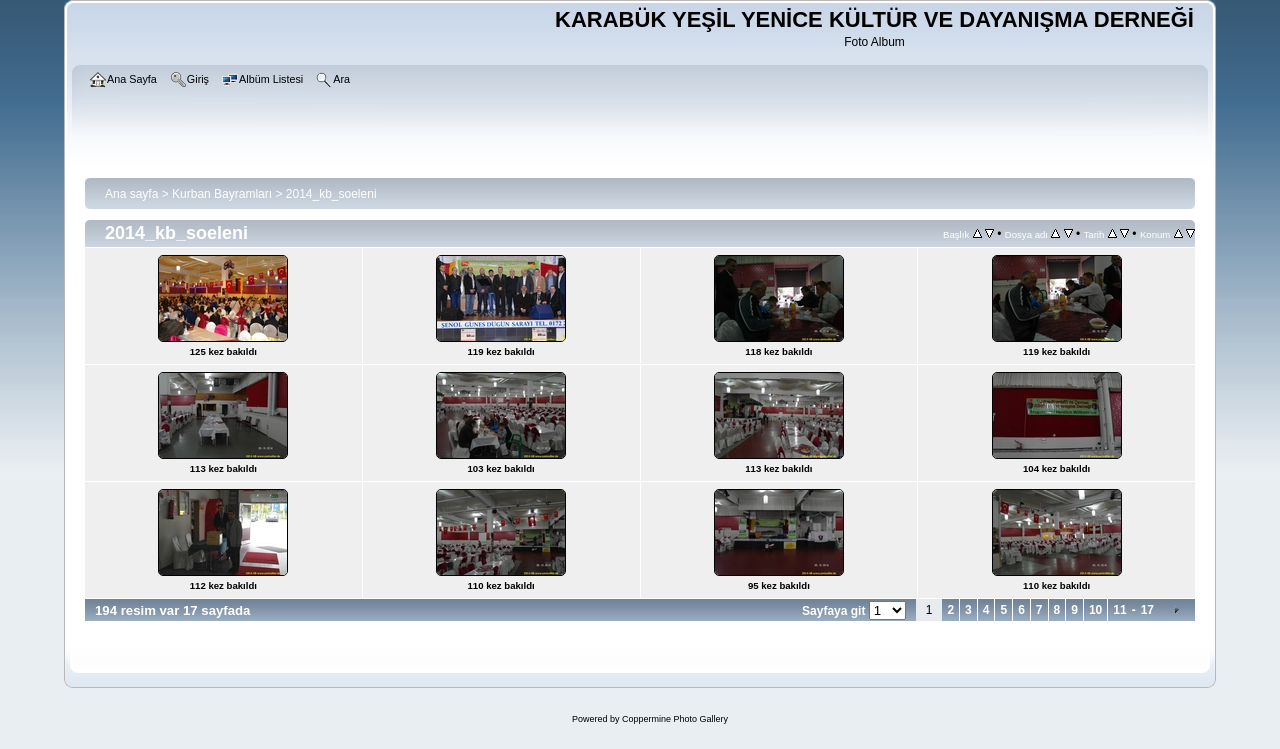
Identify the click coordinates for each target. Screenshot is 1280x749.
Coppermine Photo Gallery (675, 719)
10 (1095, 610)
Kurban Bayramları (222, 194)
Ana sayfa (131, 194)
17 (1147, 610)
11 (1119, 610)
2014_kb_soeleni (331, 194)
